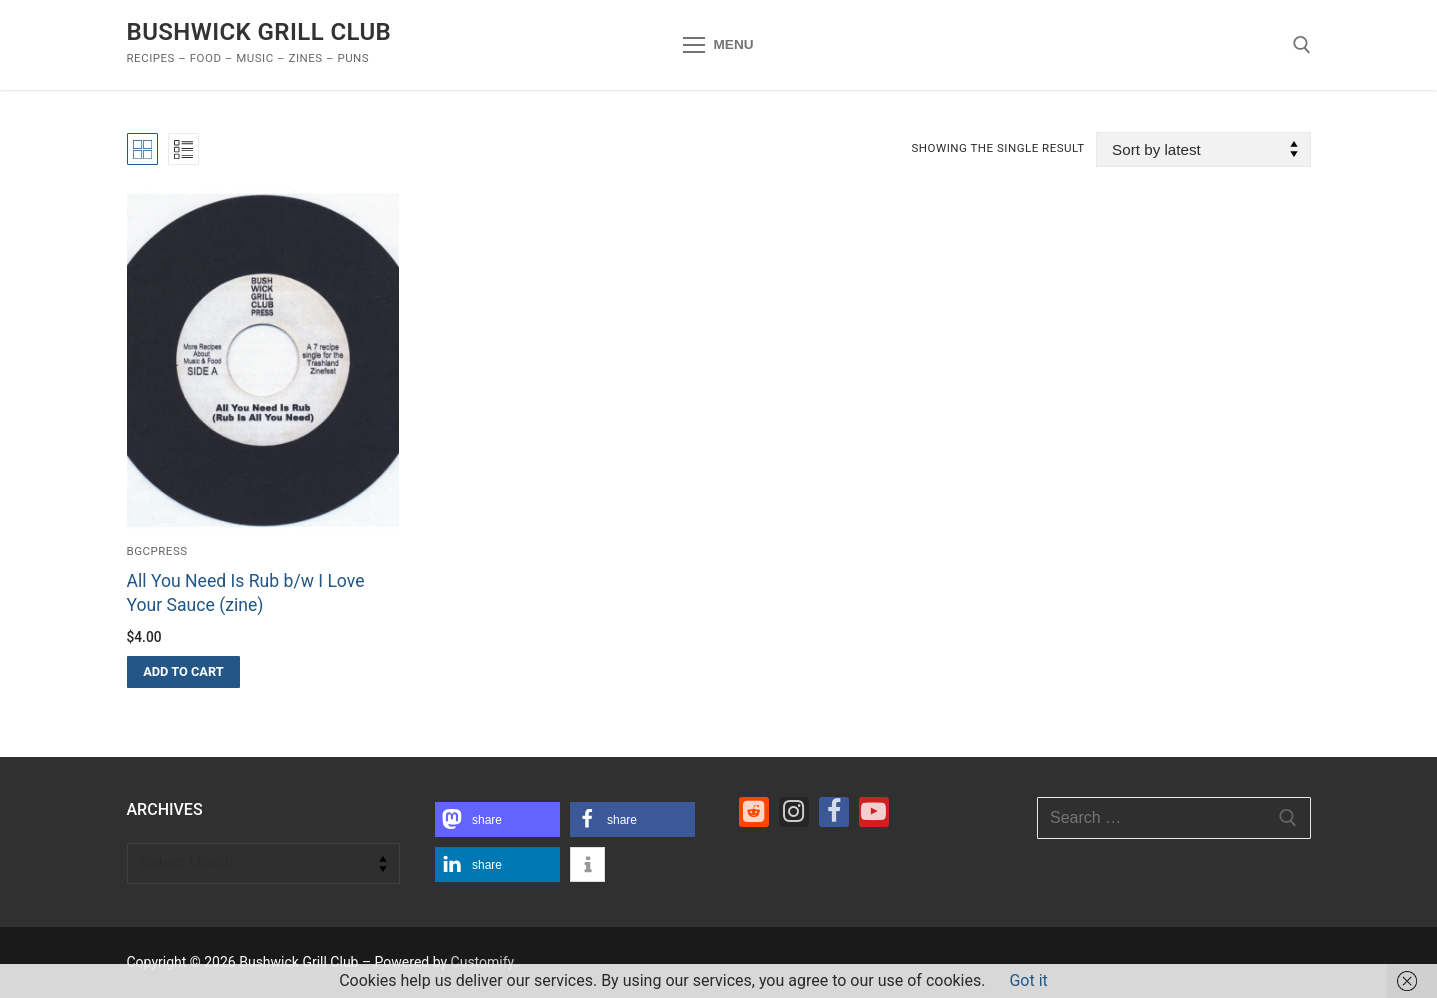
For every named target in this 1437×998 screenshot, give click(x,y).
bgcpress (157, 551)
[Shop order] (1203, 149)
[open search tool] (1302, 45)
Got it (1028, 980)
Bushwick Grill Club (259, 32)
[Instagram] (794, 812)
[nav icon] (718, 45)
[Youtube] (874, 812)
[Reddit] (754, 812)
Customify (482, 962)
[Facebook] (834, 812)
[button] (184, 672)
